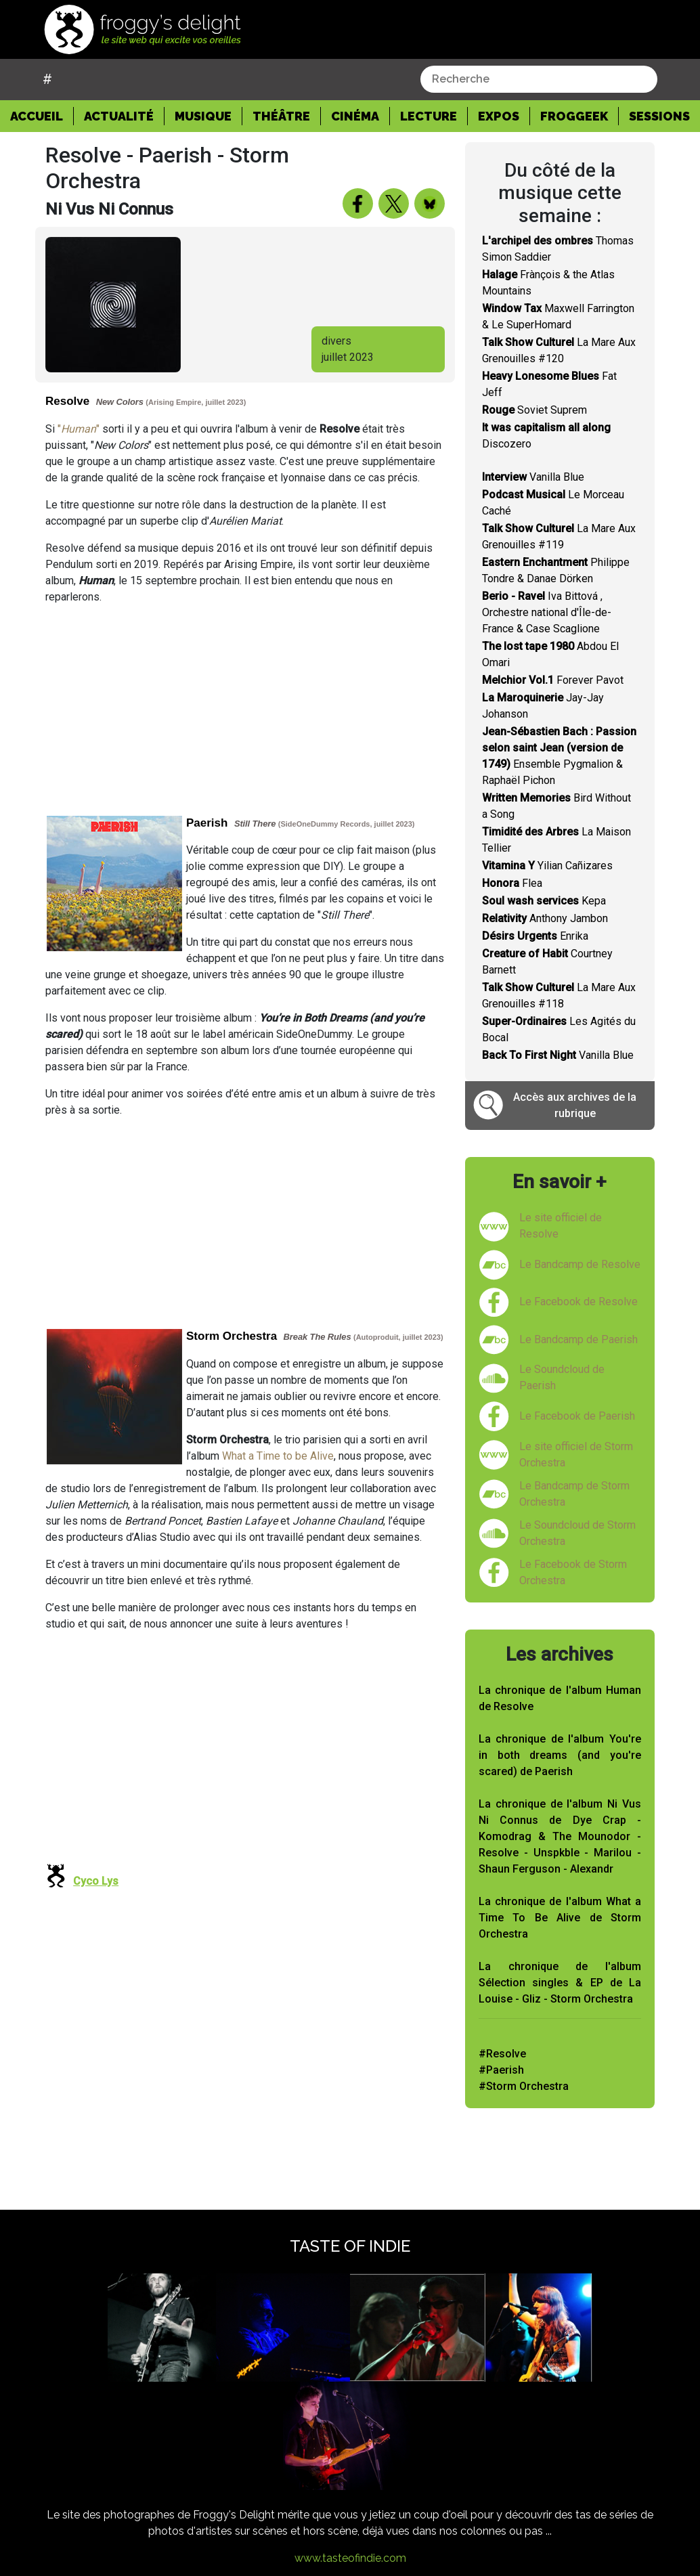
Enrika (535, 936)
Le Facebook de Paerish (577, 1416)
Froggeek (574, 116)
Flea (512, 883)
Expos (498, 116)
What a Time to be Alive (278, 1455)
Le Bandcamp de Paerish (578, 1339)
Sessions (659, 116)
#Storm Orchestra (524, 2086)
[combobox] (539, 79)
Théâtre (281, 116)
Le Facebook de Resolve (578, 1301)
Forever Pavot (553, 680)
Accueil (42, 115)
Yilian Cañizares (547, 865)
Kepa (544, 900)
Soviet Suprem (534, 409)
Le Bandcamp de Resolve (579, 1264)
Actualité (119, 116)
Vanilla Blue (533, 477)
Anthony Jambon (545, 918)
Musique (203, 116)
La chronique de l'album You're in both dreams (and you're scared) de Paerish (560, 1755)
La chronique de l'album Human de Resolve (560, 1698)
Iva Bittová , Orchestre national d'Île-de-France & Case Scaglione (546, 612)
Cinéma (355, 116)
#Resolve (502, 2053)
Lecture (428, 116)
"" (79, 428)
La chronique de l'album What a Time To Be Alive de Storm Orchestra (560, 1917)
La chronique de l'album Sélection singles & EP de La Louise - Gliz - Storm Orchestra (560, 1982)
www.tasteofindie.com (350, 2558)
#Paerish (501, 2070)
